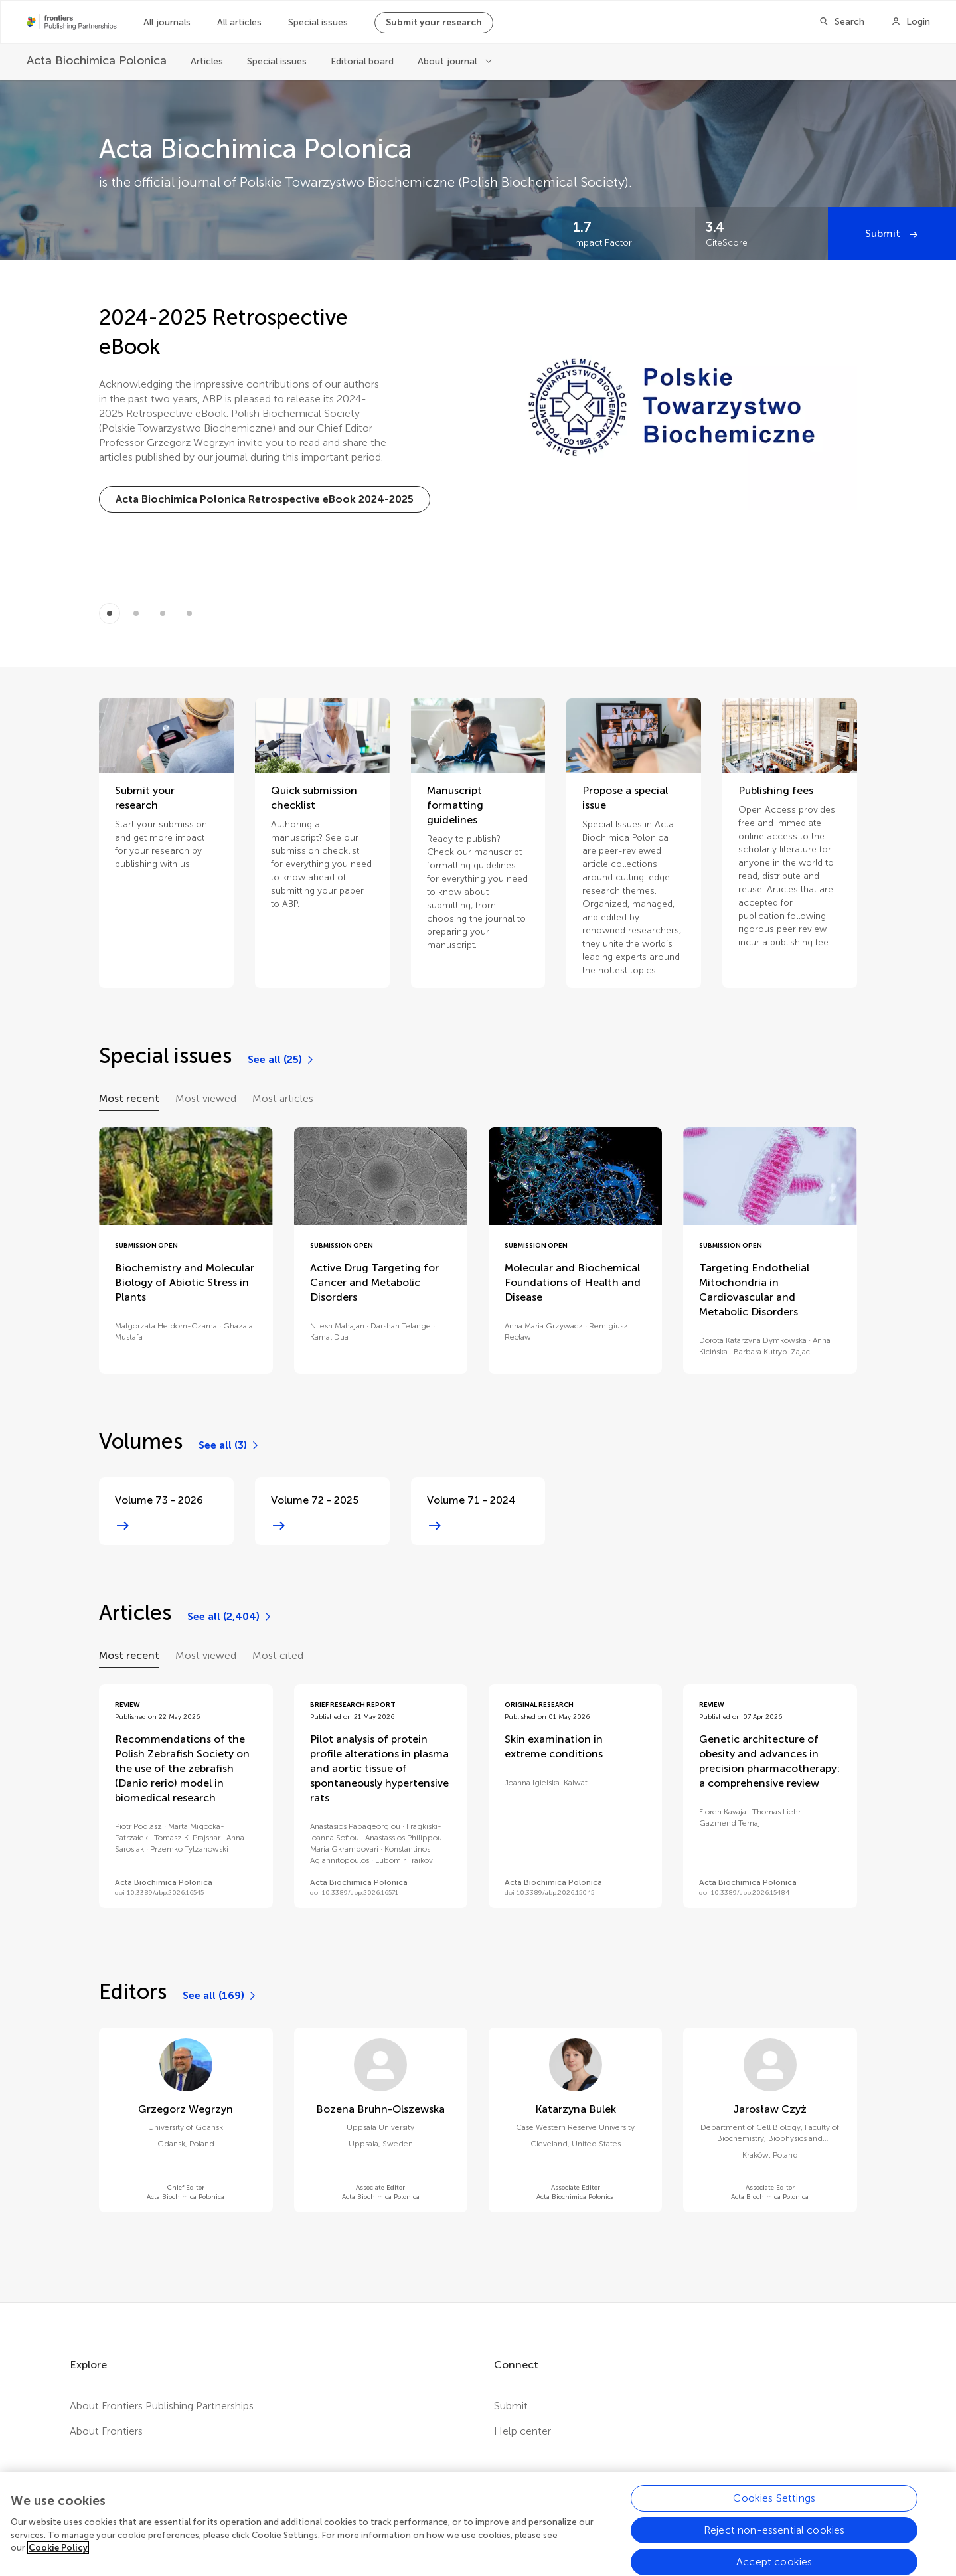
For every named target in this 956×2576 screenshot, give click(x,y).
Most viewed (205, 1098)
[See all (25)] (281, 1059)
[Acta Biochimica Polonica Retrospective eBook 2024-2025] (264, 499)
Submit (884, 233)
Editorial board (362, 61)
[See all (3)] (229, 1445)
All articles (239, 22)
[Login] (910, 22)
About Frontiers (106, 2431)
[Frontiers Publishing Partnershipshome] (72, 22)
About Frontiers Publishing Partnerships (162, 2405)
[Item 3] (189, 613)
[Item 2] (162, 613)
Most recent (129, 1098)
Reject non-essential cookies (774, 2541)
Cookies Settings (774, 2509)
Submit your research (434, 22)
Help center (522, 2431)
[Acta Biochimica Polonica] (97, 61)
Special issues (318, 22)
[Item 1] (136, 613)
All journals (167, 22)
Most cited (277, 1655)
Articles (207, 61)
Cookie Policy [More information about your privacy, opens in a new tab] (58, 2559)
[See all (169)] (220, 1995)
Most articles (282, 1098)
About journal (448, 61)
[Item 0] (109, 613)
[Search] (841, 22)
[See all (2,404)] (230, 1616)
